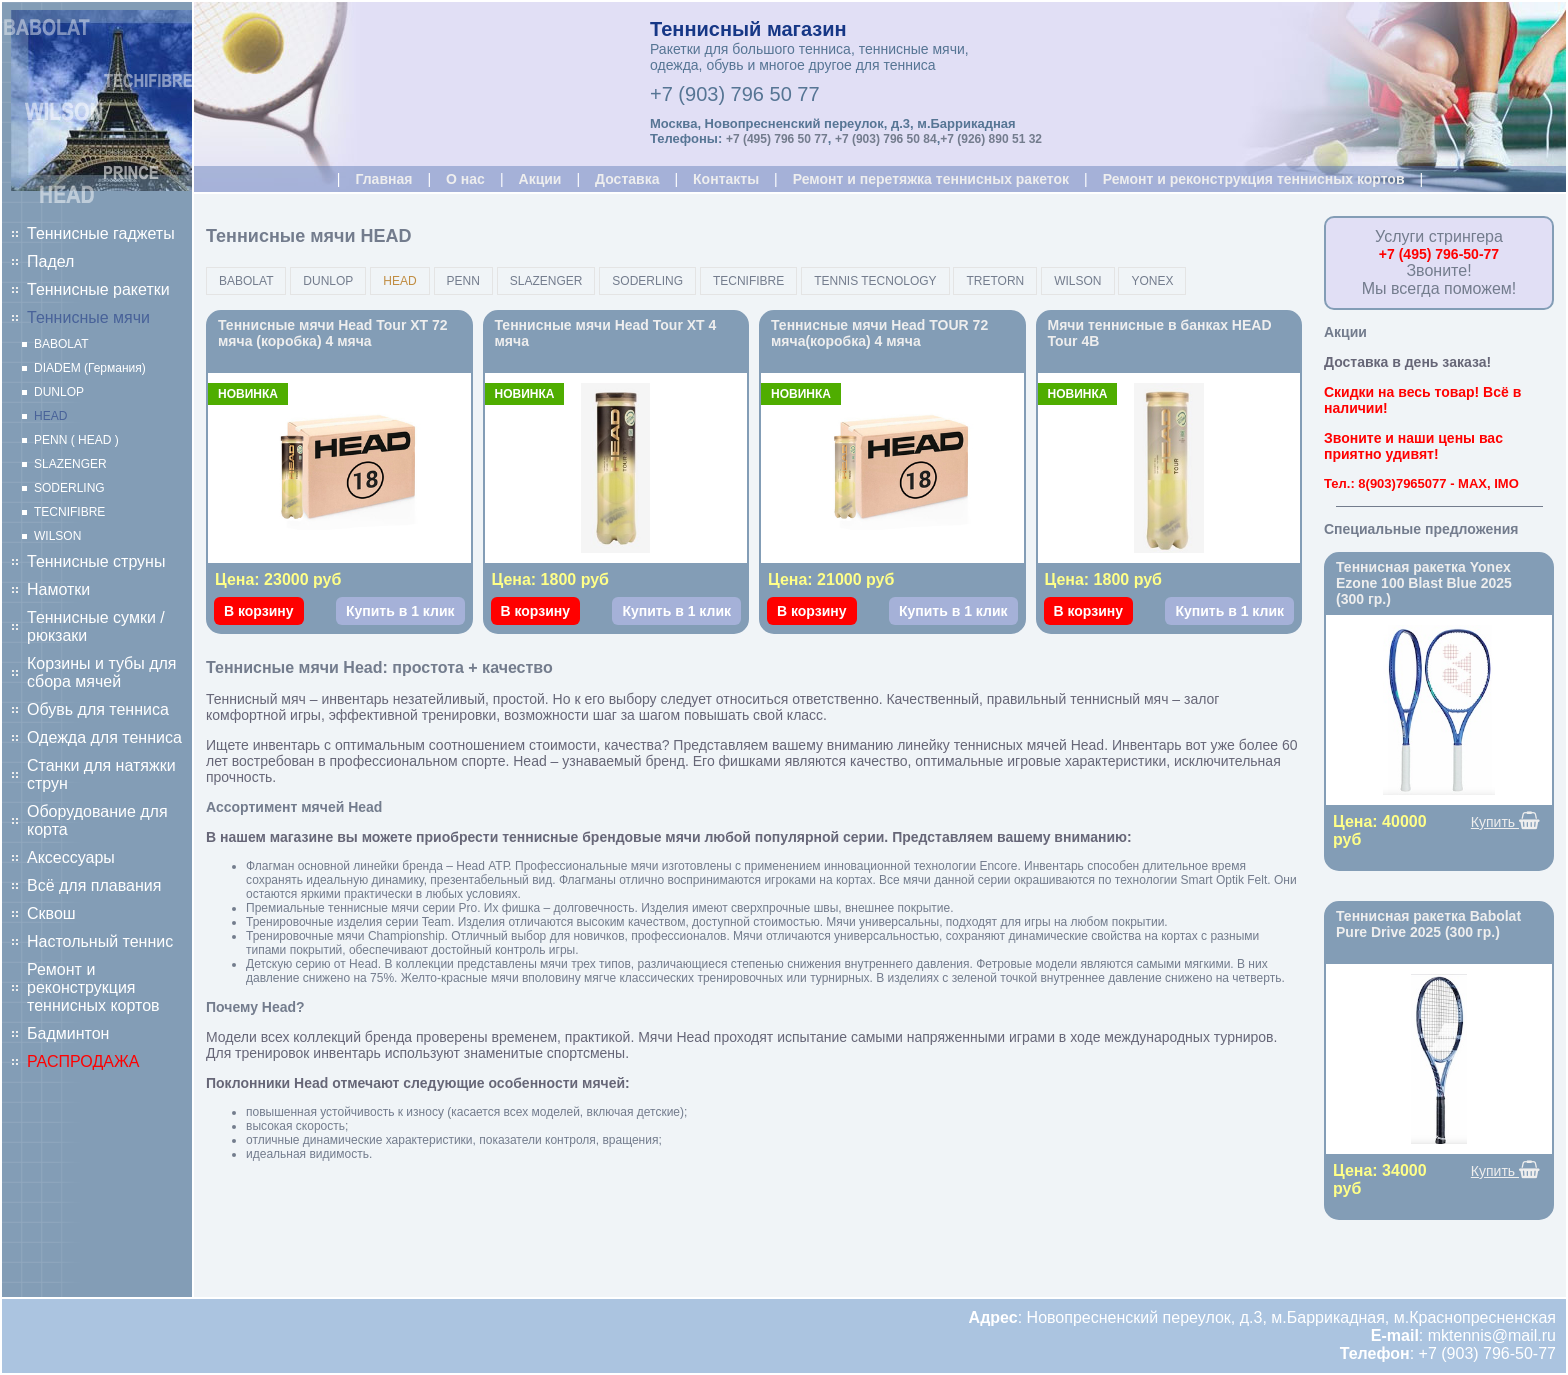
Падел (50, 261)
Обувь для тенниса (98, 709)
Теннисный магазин (748, 29)
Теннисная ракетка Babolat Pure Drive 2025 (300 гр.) (1428, 924)
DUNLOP (59, 392)
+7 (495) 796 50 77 (777, 139)
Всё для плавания (94, 885)
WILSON (57, 536)
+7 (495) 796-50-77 (1439, 254)
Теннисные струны (96, 561)
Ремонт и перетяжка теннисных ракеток (931, 179)
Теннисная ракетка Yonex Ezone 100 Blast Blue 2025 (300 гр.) (1424, 583)
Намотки (58, 589)
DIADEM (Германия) (90, 368)
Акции (540, 179)
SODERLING (69, 488)
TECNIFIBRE (69, 512)
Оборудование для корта (97, 820)
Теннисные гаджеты (101, 233)
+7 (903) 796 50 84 (886, 139)
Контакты (726, 179)
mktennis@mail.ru (1492, 1335)
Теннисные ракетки (98, 289)
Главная (383, 179)
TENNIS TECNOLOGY (875, 281)
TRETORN (995, 281)
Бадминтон (68, 1033)
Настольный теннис (100, 941)
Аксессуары (71, 857)
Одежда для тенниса (104, 737)
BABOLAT (61, 344)
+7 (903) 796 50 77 (735, 94)
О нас (465, 179)
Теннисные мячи (88, 317)
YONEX (1152, 281)
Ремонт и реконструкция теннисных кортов (93, 987)
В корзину (259, 611)
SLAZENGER (70, 464)
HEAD (50, 416)
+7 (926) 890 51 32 (991, 139)
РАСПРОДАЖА (83, 1061)
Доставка (627, 179)
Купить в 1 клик (400, 611)
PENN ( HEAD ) (76, 440)
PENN (463, 281)
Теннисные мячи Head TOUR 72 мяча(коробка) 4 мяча (879, 333)
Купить (1505, 821)
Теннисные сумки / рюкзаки (96, 626)
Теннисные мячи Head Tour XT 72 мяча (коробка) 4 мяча (333, 333)
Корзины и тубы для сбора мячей (102, 672)
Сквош (51, 913)
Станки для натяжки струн (101, 774)
